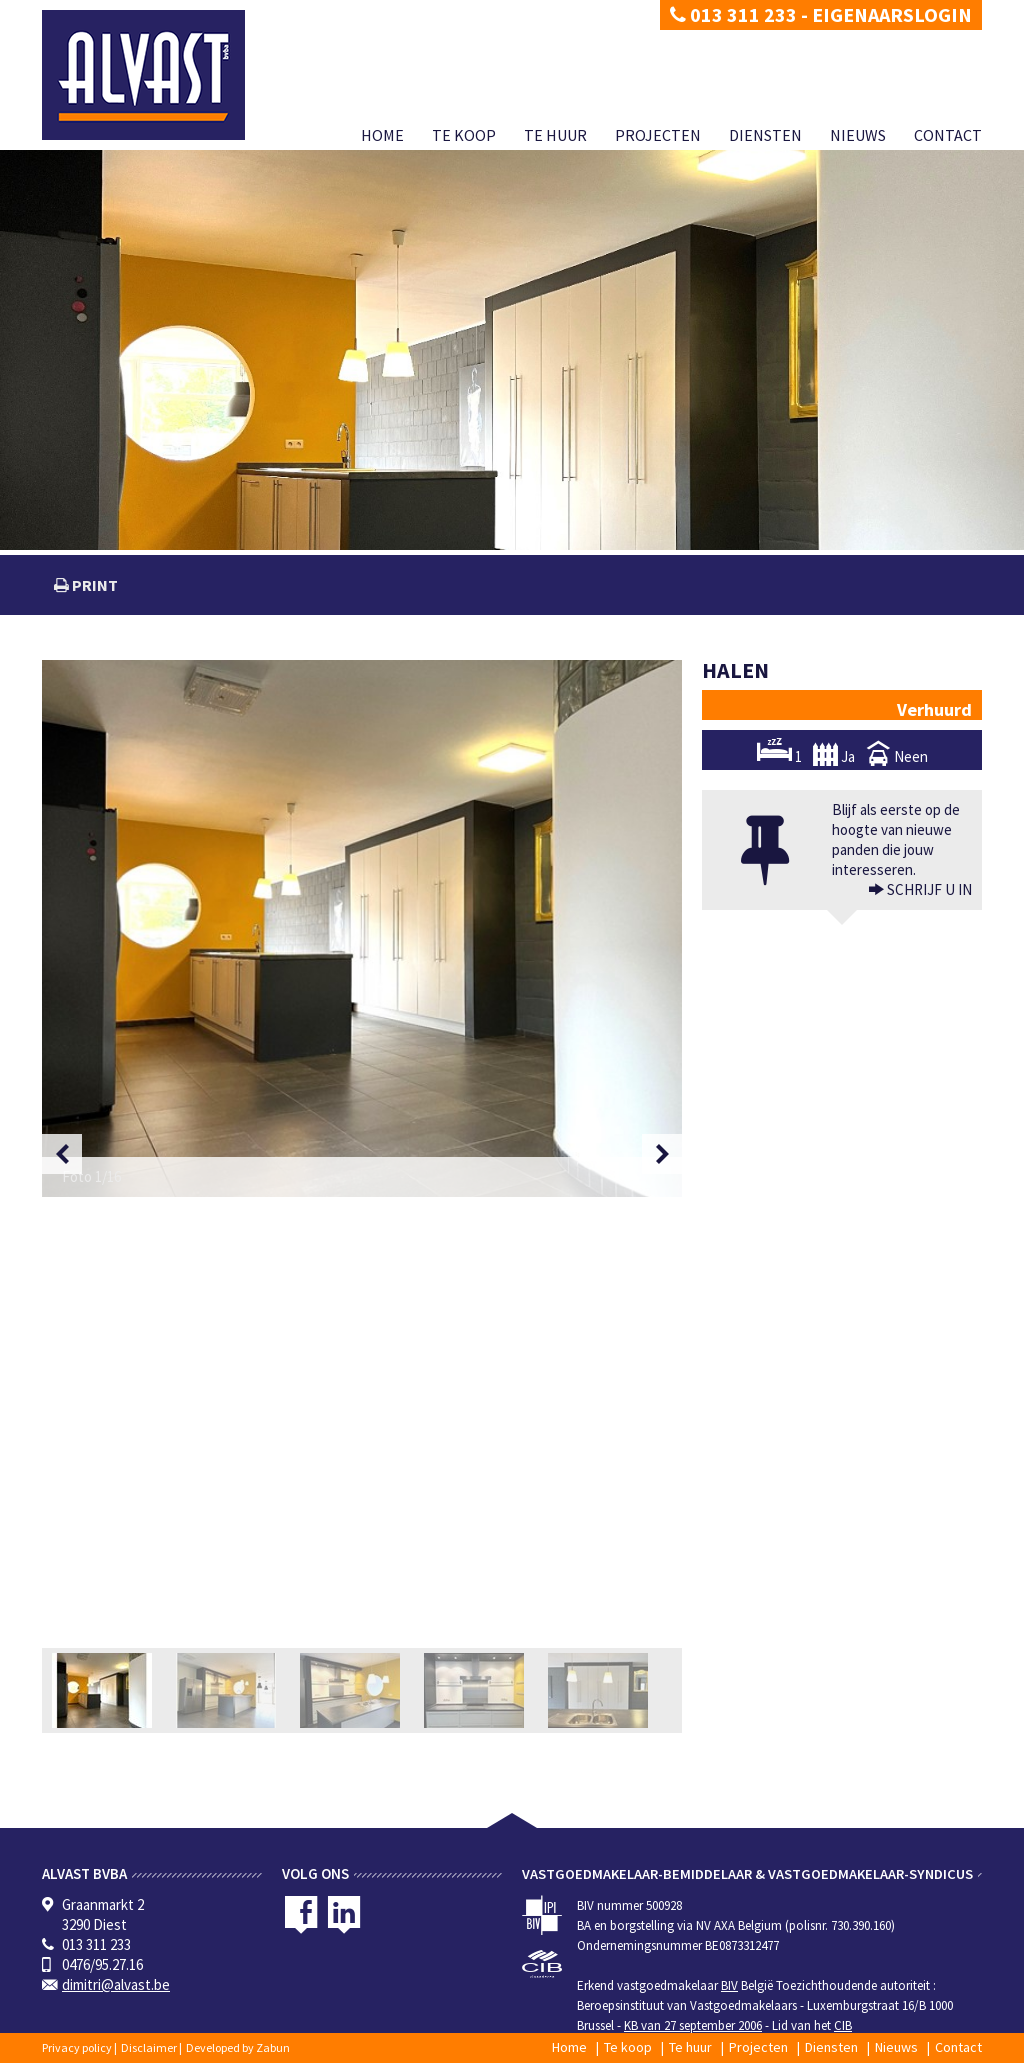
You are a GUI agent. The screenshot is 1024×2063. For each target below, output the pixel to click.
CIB (843, 2025)
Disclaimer (149, 2047)
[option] (362, 928)
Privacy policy (77, 2047)
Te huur (555, 135)
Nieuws (858, 135)
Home (382, 135)
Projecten (658, 135)
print (93, 585)
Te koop (464, 135)
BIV (729, 1985)
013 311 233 (733, 14)
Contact (948, 135)
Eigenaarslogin (892, 14)
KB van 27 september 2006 (693, 2025)
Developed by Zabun (238, 2047)
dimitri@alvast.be (116, 1984)
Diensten (765, 135)
